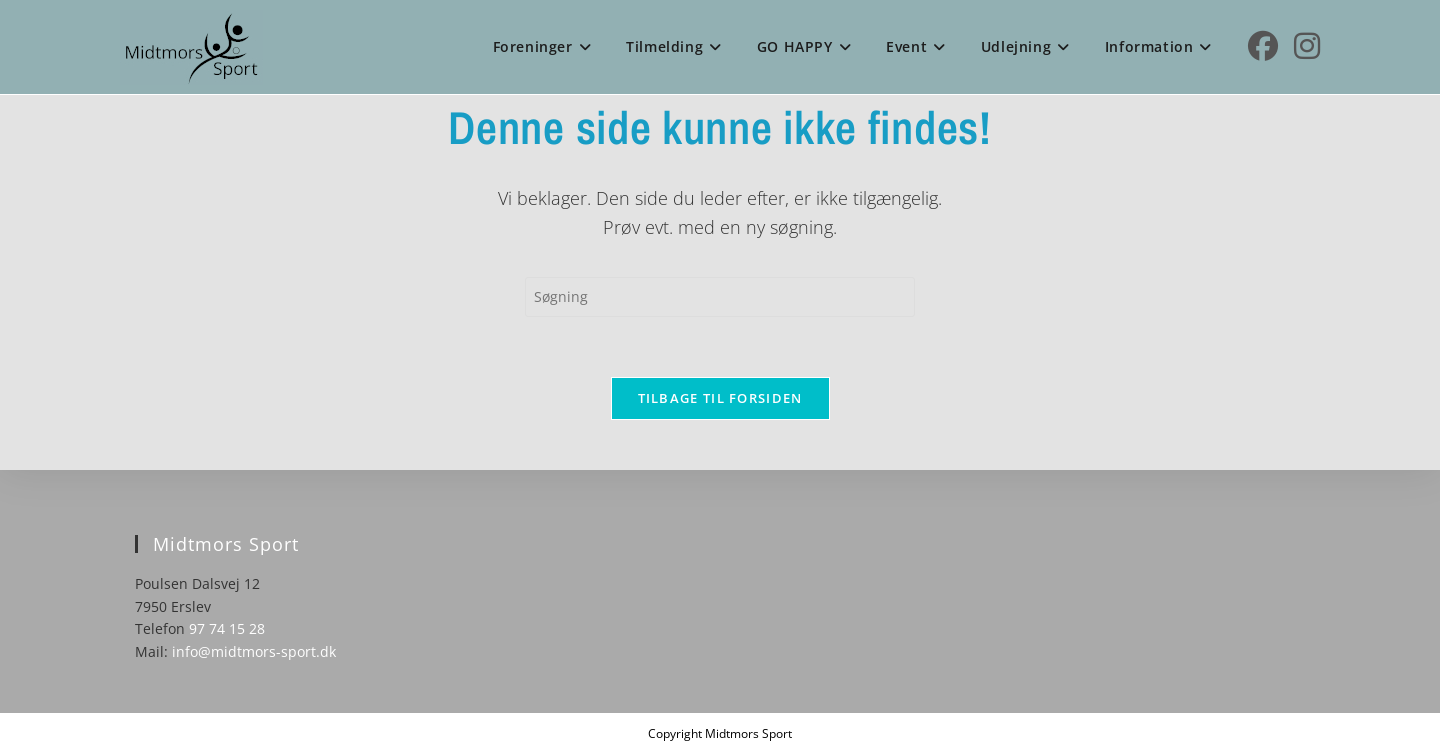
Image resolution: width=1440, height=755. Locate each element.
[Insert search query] (720, 297)
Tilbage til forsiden (720, 398)
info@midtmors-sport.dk (254, 651)
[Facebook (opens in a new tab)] (1263, 46)
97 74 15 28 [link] (227, 628)
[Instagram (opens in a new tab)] (1307, 46)
